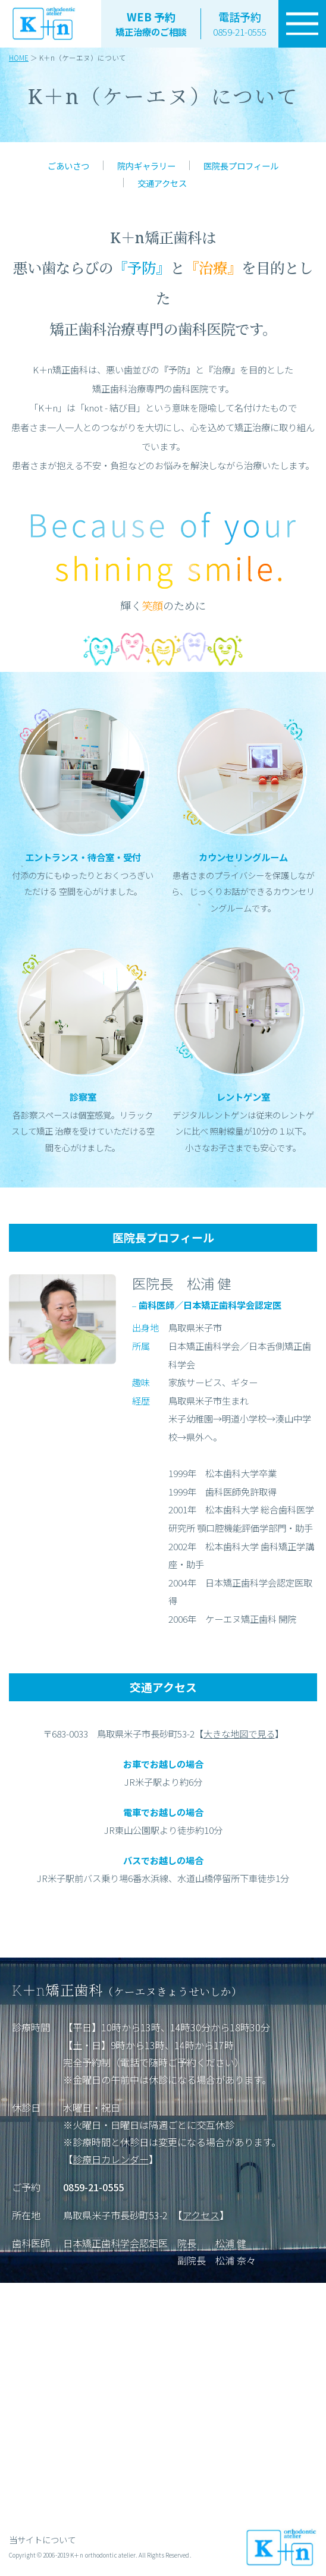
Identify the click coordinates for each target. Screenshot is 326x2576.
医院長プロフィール (240, 165)
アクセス (201, 2215)
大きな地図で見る (239, 1733)
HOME (19, 57)
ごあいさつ (68, 165)
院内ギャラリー (146, 165)
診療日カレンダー (111, 2159)
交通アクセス (162, 183)
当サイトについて (42, 2539)
